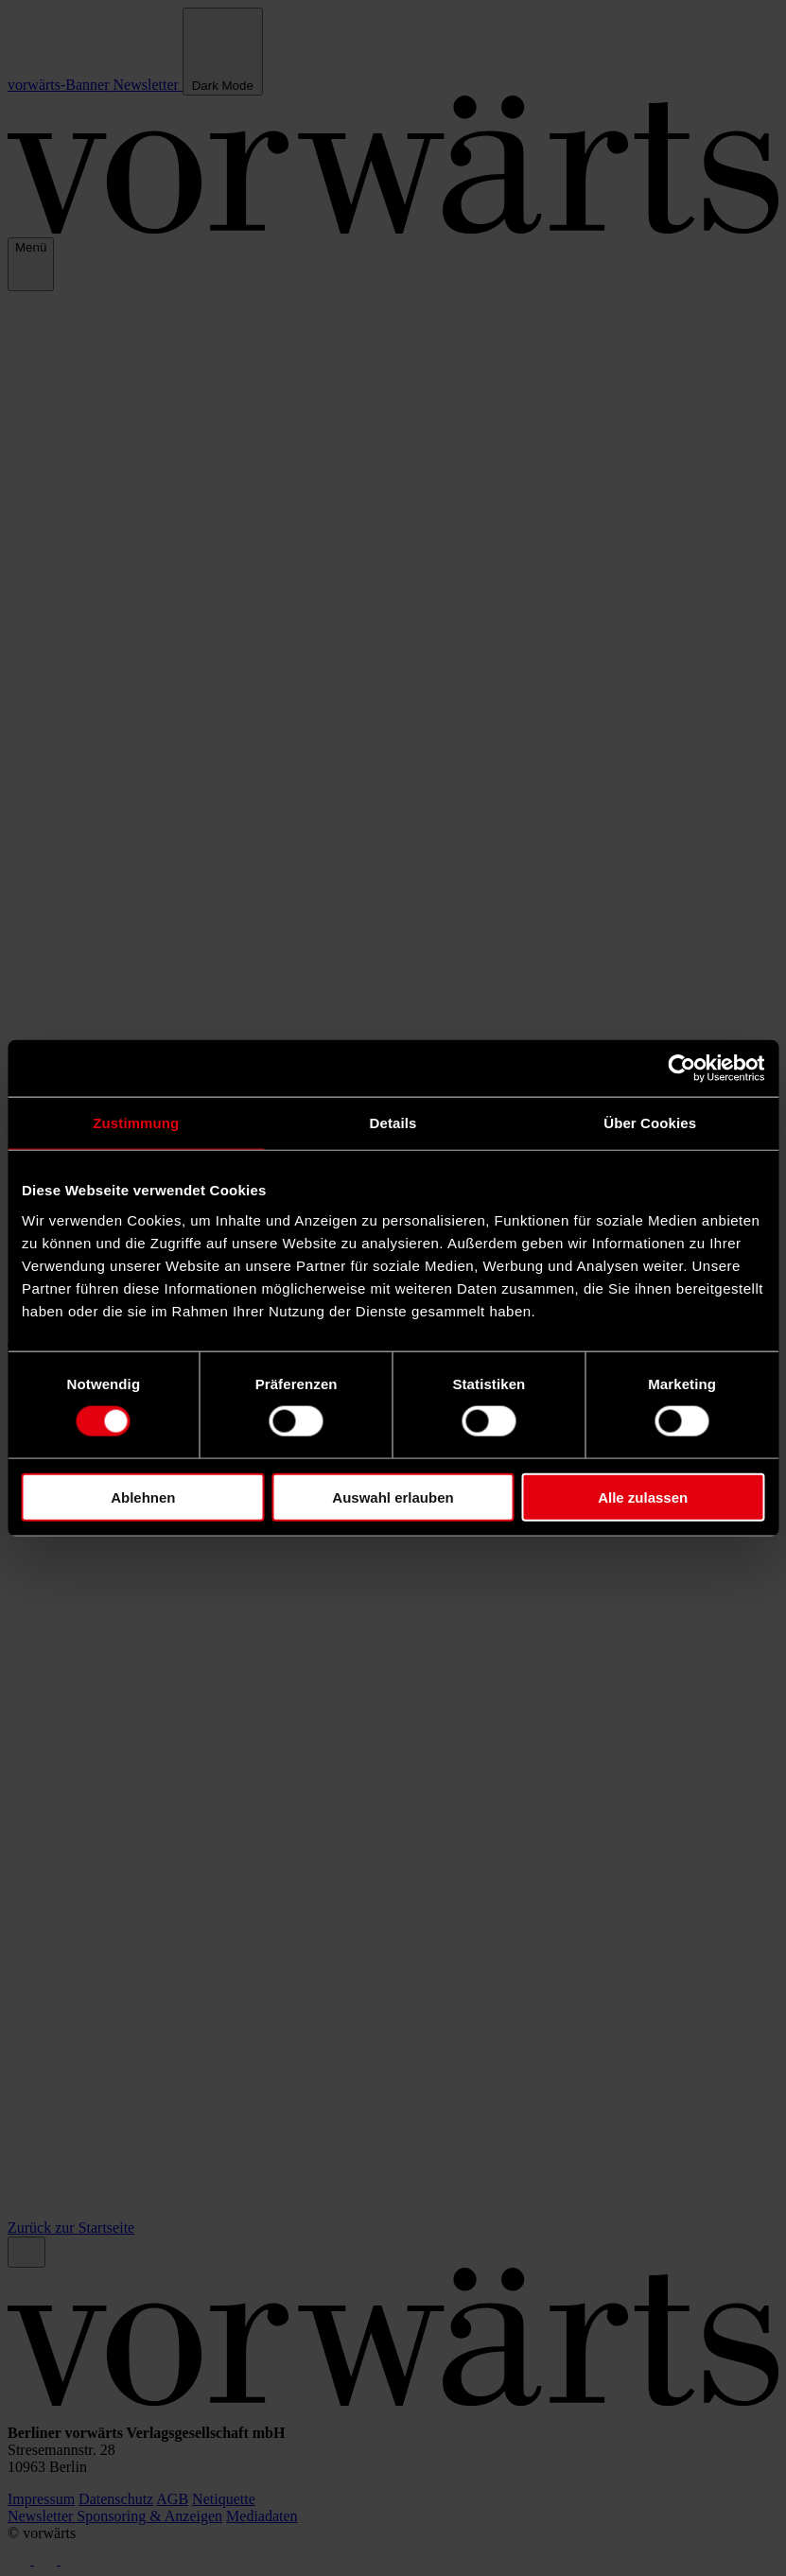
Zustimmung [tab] (136, 1123)
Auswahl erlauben (392, 1496)
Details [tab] (393, 1123)
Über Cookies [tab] (649, 1123)
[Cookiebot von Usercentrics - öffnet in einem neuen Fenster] (681, 1068)
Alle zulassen (643, 1496)
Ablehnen (143, 1496)
